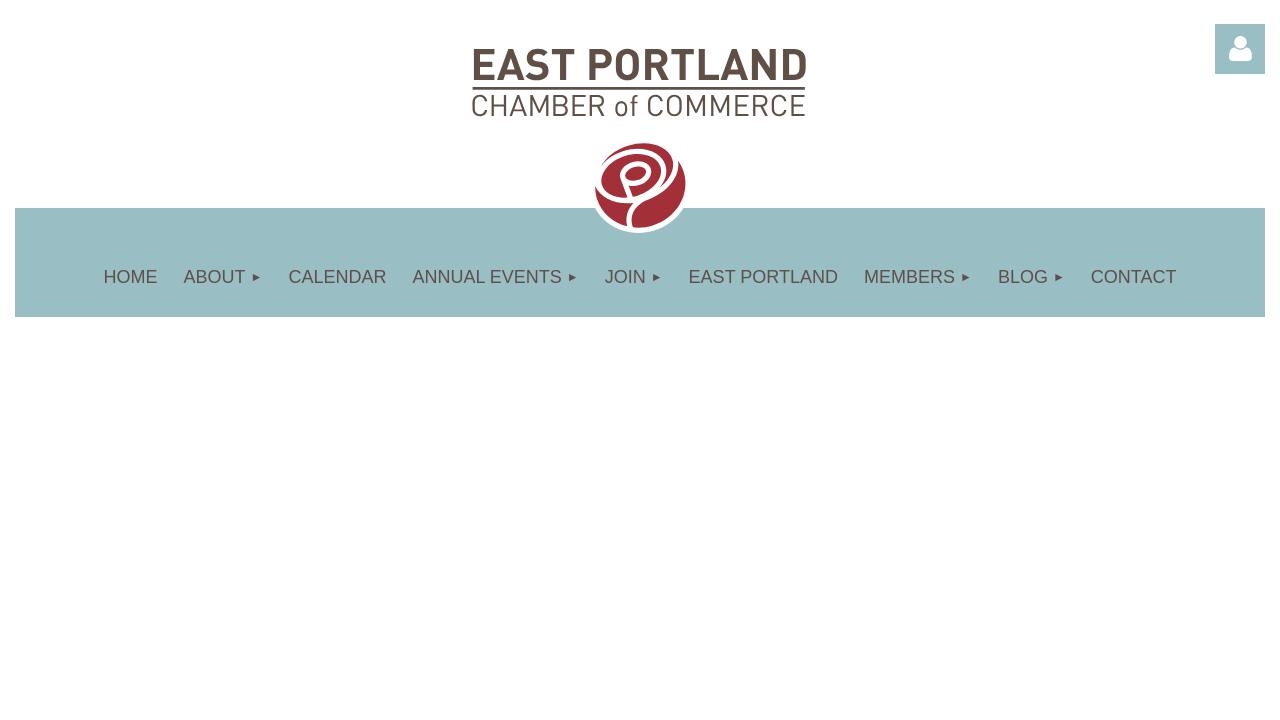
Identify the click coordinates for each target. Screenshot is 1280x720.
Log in (1240, 49)
